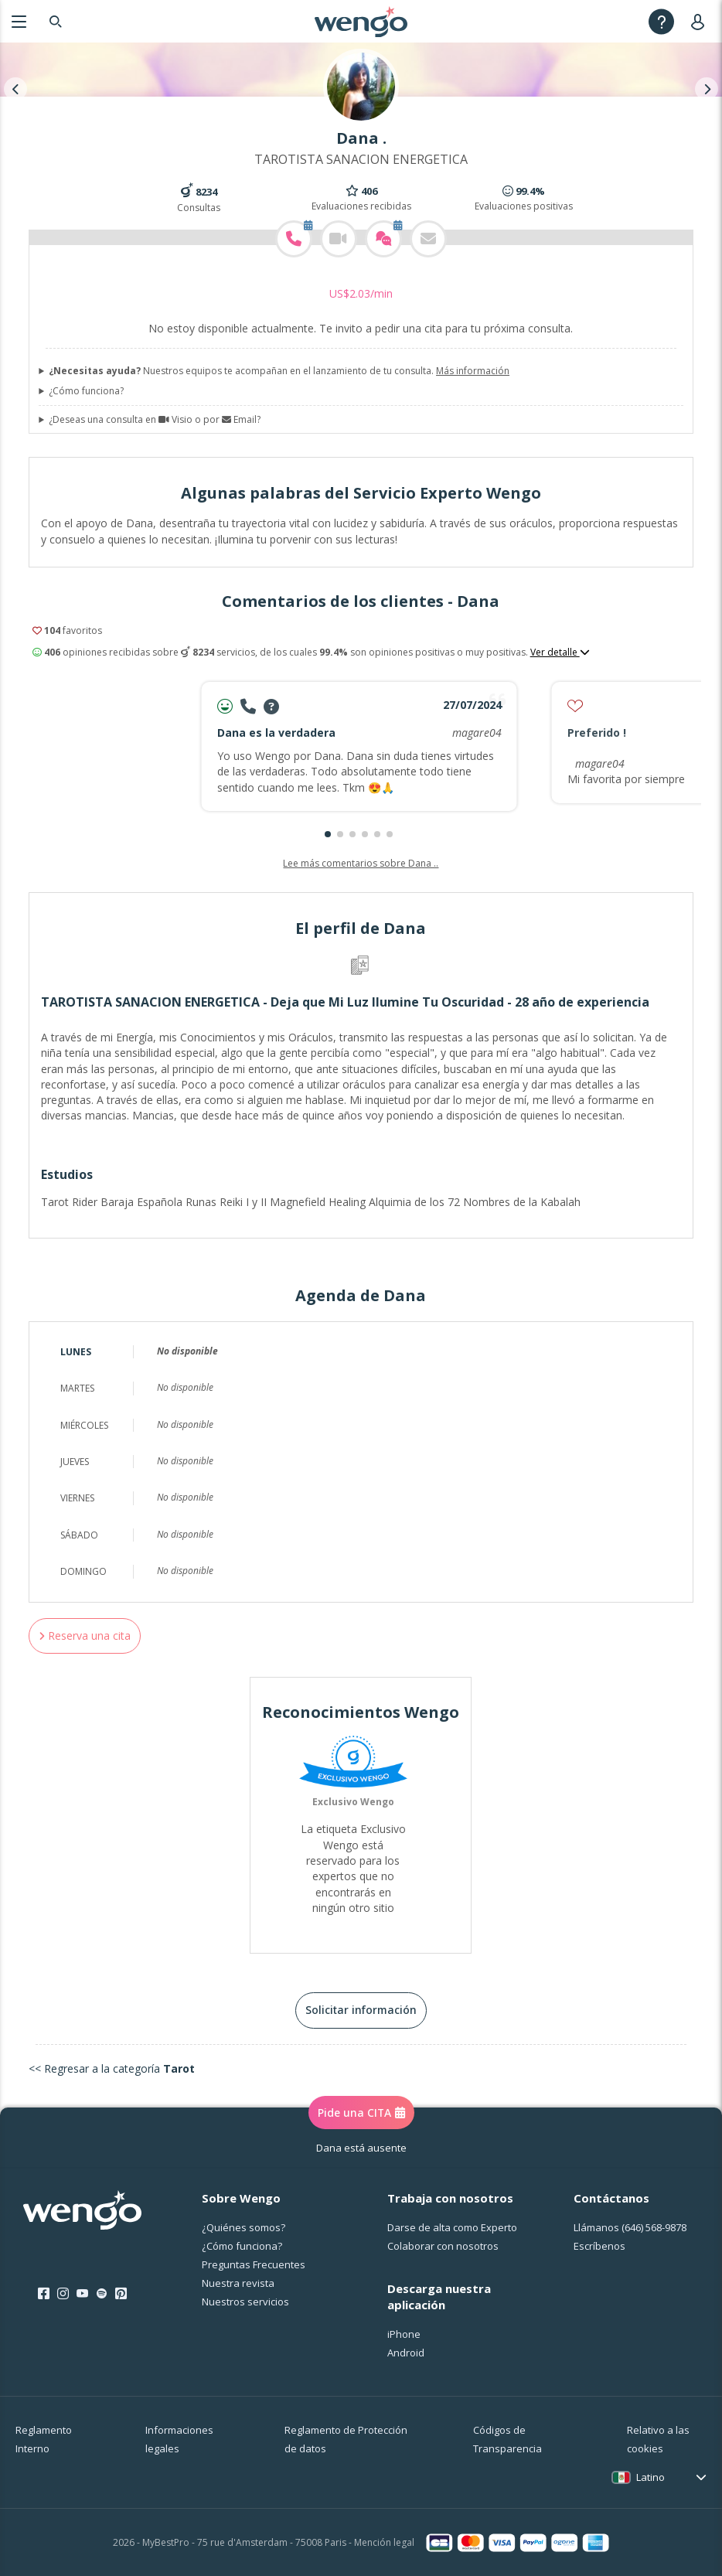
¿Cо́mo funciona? (242, 2246)
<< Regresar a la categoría (112, 2068)
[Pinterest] (121, 2294)
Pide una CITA (361, 2112)
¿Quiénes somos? (243, 2227)
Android (405, 2353)
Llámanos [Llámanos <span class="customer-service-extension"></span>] (630, 2227)
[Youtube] (82, 2294)
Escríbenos (599, 2246)
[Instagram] (63, 2294)
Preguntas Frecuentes (253, 2264)
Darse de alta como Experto (452, 2227)
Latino (650, 2477)
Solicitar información (361, 2009)
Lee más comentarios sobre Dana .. (360, 863)
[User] (700, 21)
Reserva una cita (85, 1635)
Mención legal (384, 2542)
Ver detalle (560, 652)
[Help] (661, 21)
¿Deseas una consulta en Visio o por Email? (155, 420)
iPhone (404, 2334)
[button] (328, 834)
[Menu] (19, 21)
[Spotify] (101, 2294)
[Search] (55, 21)
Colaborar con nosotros (443, 2246)
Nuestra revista (238, 2283)
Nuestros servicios (245, 2302)
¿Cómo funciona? (86, 391)
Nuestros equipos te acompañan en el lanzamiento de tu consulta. (279, 371)
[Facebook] (43, 2294)
